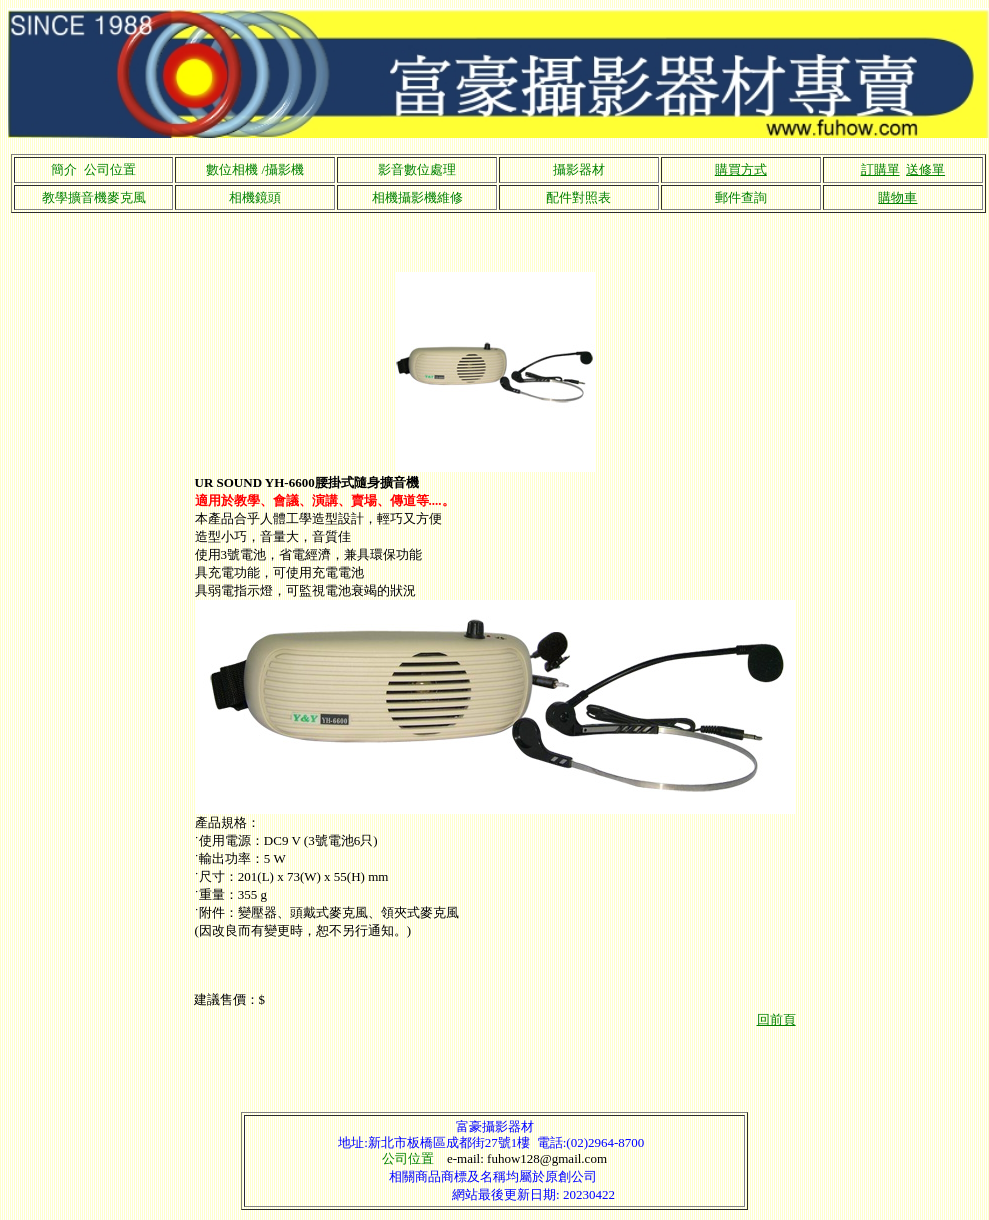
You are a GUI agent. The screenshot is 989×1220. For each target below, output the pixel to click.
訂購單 (880, 169)
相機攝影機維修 (417, 197)
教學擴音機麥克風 (94, 197)
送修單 (925, 169)
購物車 (897, 197)
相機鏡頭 (255, 197)
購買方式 (741, 169)
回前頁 (776, 1019)
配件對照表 (578, 197)
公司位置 (408, 1158)
